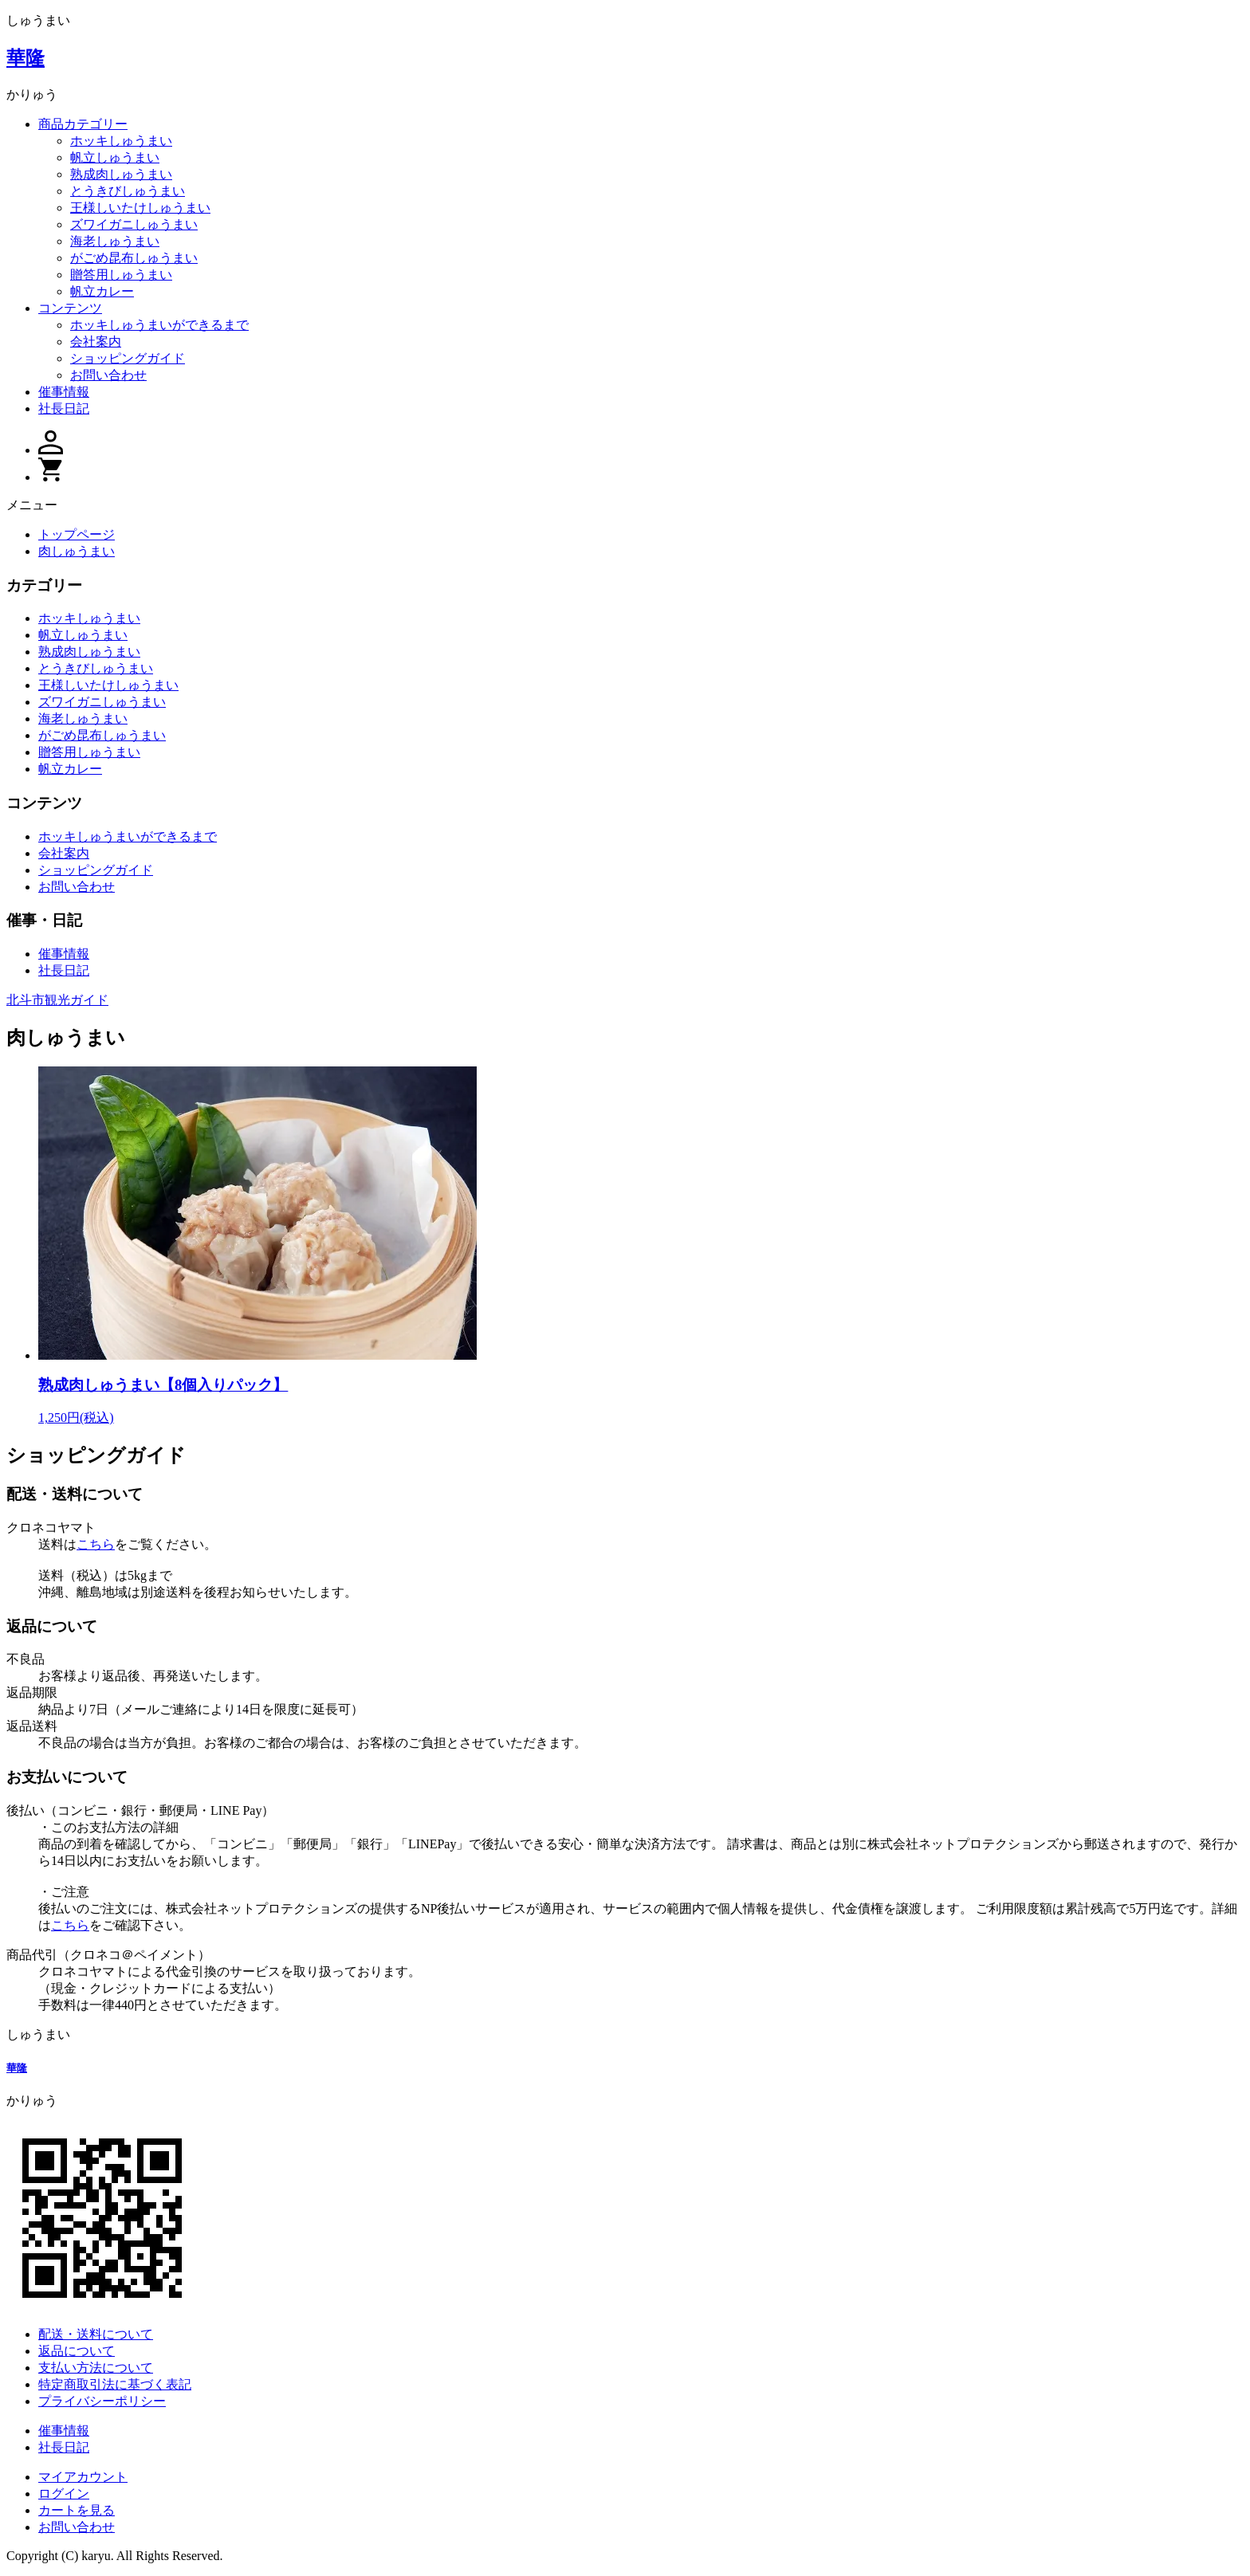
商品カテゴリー (83, 124)
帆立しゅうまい (114, 157)
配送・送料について (95, 2334)
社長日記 (63, 408)
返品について (76, 2351)
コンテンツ (70, 308)
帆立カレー (102, 291)
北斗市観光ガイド (57, 1000)
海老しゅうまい (114, 241)
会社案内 (95, 341)
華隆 (25, 58)
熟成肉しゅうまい (121, 174)
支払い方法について (95, 2367)
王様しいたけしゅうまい (140, 207)
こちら (96, 1544)
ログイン (63, 2493)
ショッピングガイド (127, 358)
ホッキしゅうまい (121, 140)
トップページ (76, 534)
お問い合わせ (108, 375)
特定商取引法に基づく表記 (114, 2384)
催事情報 (63, 392)
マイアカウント (83, 2477)
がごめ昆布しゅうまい (134, 258)
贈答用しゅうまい (121, 274)
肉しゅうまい (76, 551)
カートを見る (76, 2510)
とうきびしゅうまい (127, 191)
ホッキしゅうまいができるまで (159, 325)
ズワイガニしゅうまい (134, 224)
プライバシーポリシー (102, 2401)
